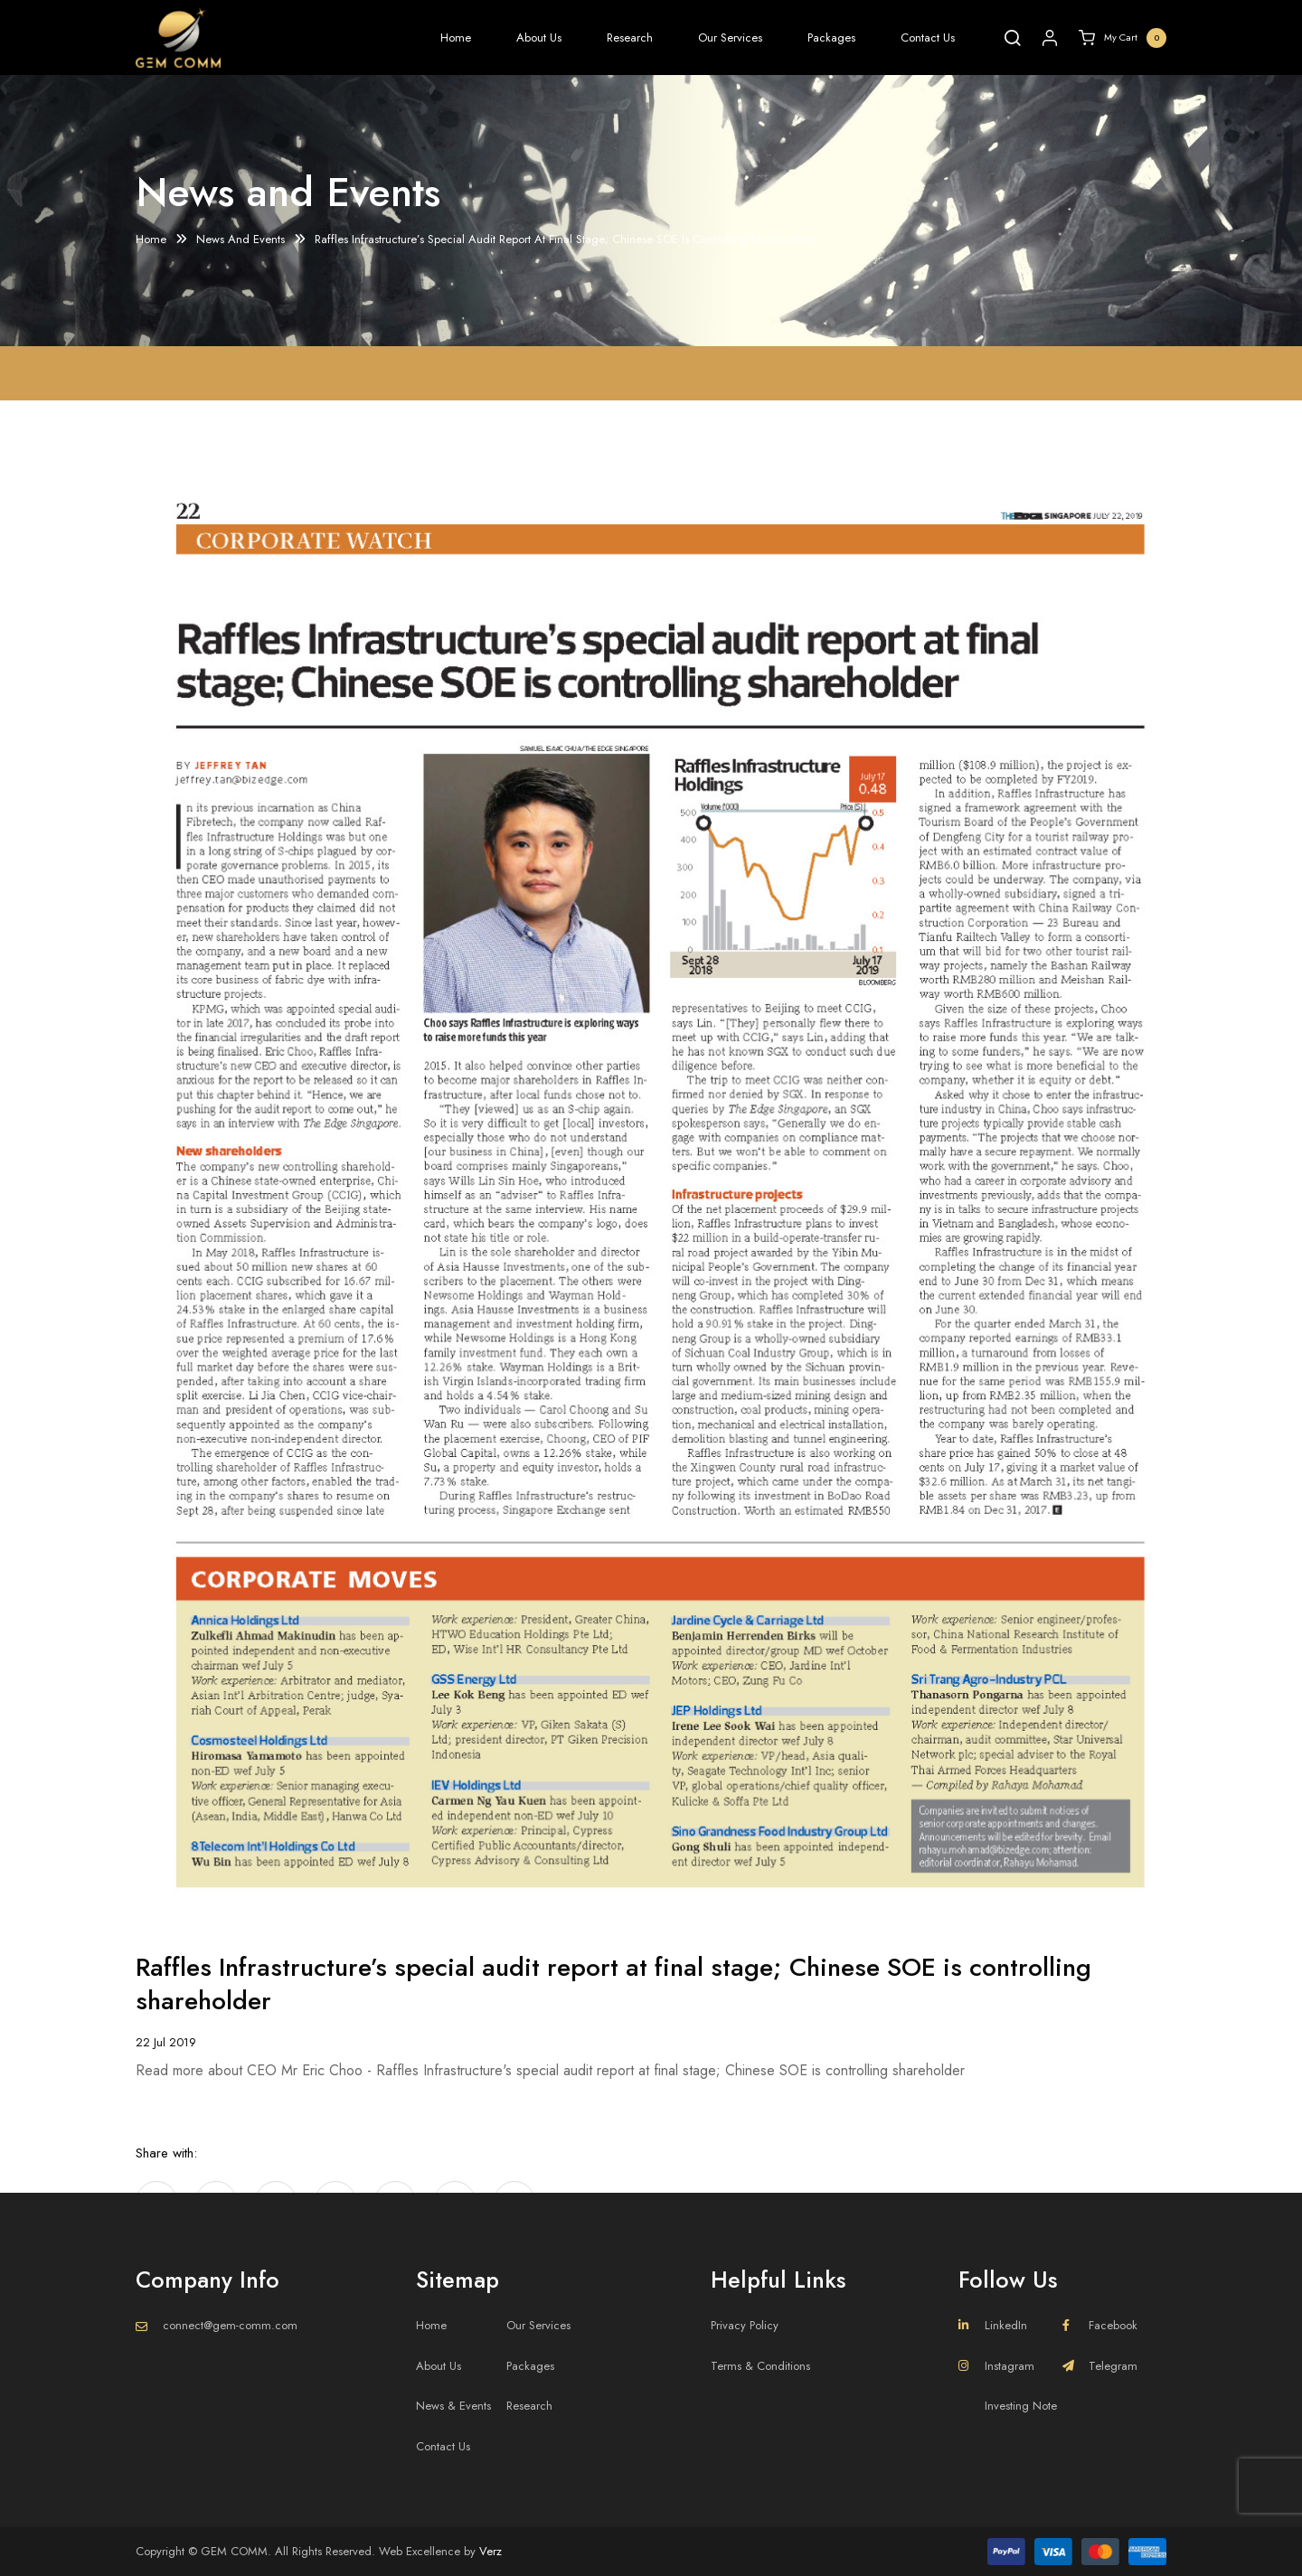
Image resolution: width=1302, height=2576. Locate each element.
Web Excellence (419, 2551)
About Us (538, 37)
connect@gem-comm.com (230, 2325)
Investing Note (1021, 2405)
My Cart (1122, 38)
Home (455, 37)
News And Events (240, 240)
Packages (831, 37)
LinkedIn (992, 2325)
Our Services (730, 37)
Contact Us (928, 37)
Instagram (996, 2365)
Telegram (1099, 2365)
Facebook (1099, 2325)
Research (630, 37)
